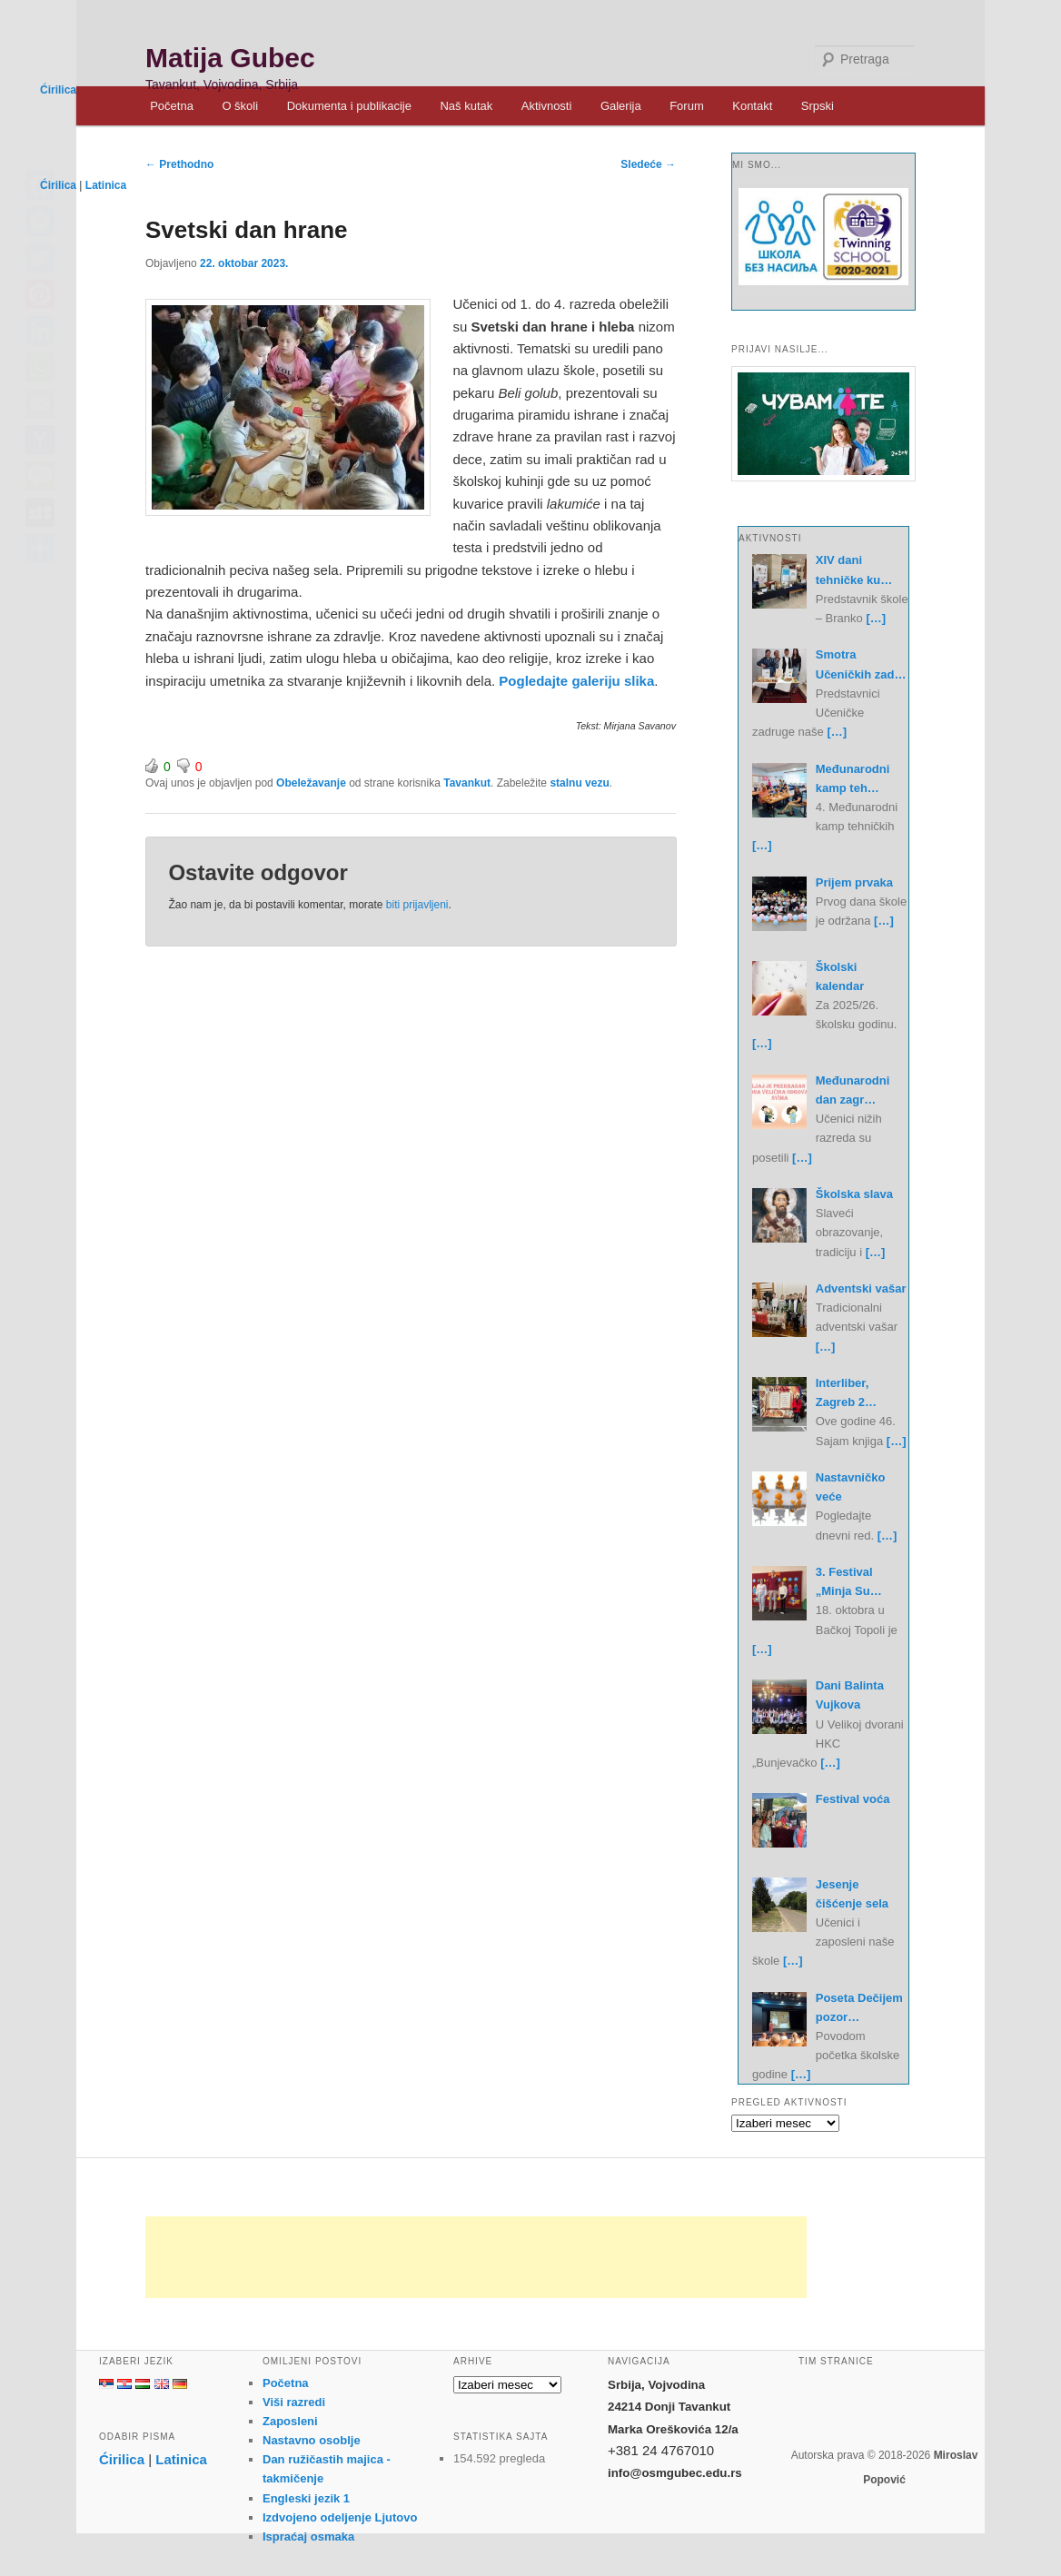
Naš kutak (466, 106)
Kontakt (752, 106)
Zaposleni (290, 2421)
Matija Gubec (230, 58)
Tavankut (467, 783)
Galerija (620, 106)
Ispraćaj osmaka (308, 2536)
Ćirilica (58, 90)
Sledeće (648, 164)
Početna (171, 106)
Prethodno (179, 164)
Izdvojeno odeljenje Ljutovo (340, 2517)
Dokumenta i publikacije (349, 106)
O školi (240, 106)
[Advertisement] (476, 2257)
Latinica (105, 185)
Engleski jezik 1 (306, 2498)
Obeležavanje (311, 783)
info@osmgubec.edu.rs (675, 2473)
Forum (686, 106)
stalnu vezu (579, 783)
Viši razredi (294, 2402)
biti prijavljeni (417, 904)
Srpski (817, 106)
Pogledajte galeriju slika (576, 681)
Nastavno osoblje (312, 2440)
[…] (876, 618)
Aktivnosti (546, 106)
